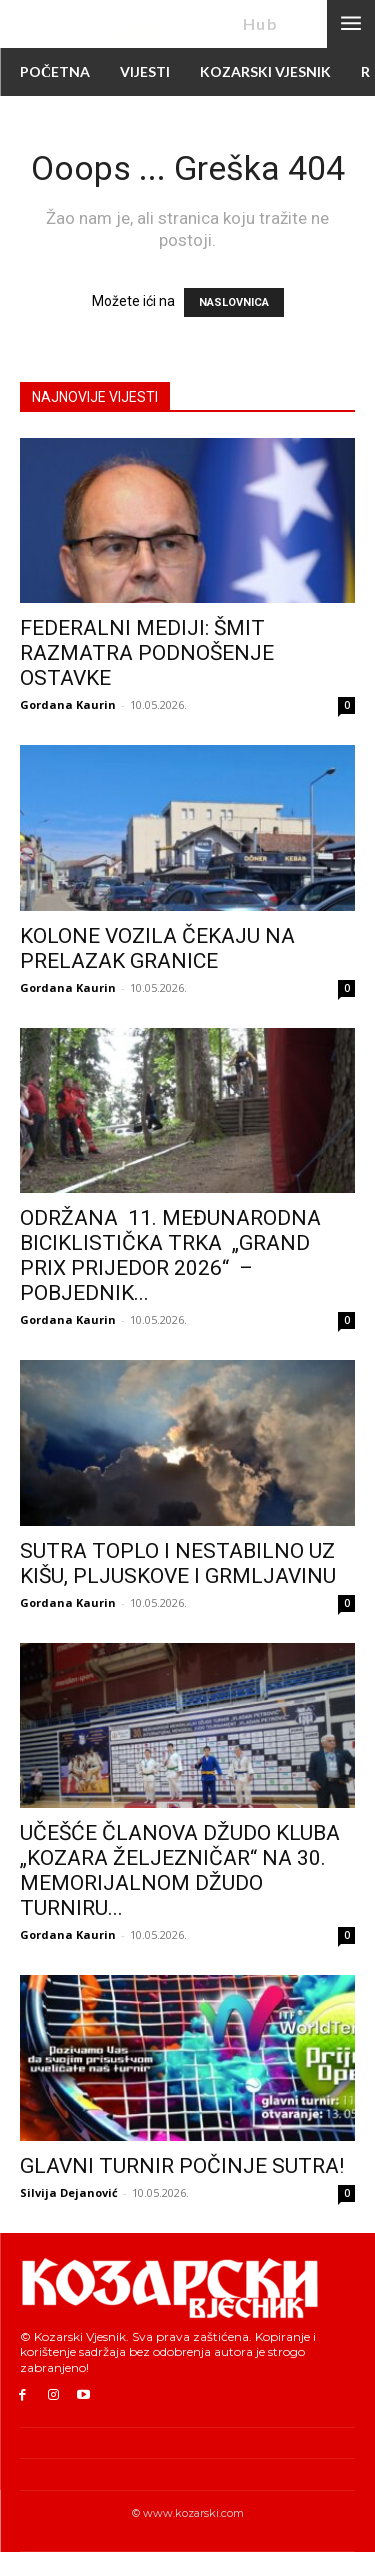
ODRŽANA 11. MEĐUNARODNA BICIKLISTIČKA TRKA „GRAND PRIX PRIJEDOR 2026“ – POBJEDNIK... (170, 1255)
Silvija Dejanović (69, 2192)
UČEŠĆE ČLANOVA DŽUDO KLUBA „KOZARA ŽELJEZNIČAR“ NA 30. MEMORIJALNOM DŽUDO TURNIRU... (180, 1870)
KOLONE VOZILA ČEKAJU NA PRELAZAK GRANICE (157, 948)
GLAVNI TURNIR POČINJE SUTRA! (182, 2166)
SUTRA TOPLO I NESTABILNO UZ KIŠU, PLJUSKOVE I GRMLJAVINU (178, 1563)
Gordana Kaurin (68, 704)
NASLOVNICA (234, 302)
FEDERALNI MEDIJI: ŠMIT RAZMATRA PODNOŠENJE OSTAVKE (147, 653)
